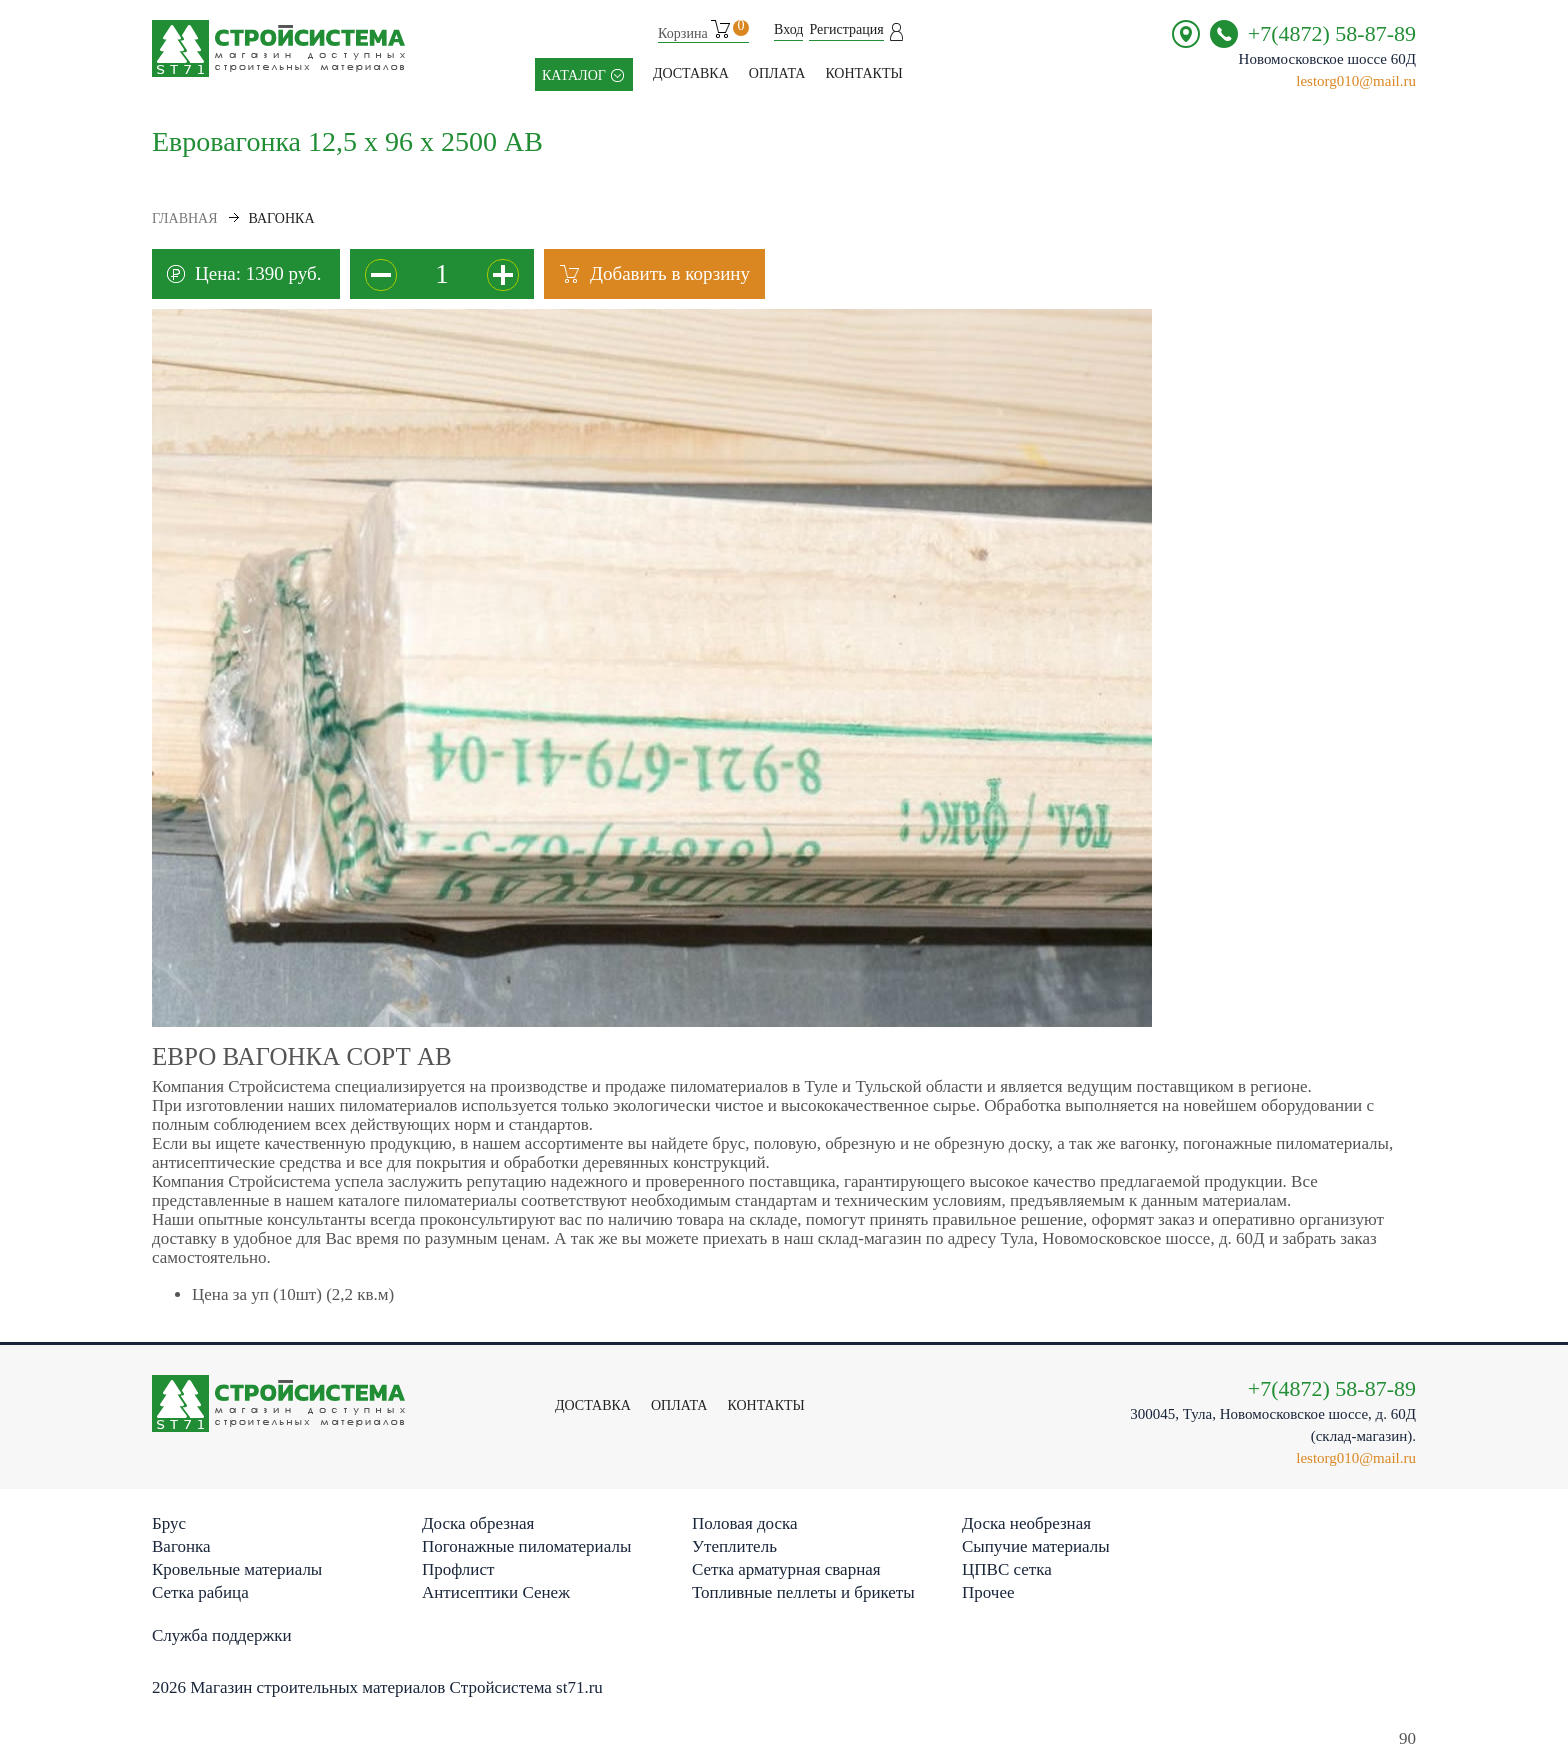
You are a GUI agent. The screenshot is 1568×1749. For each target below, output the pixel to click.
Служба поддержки (222, 1635)
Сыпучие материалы (1036, 1546)
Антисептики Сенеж (496, 1592)
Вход (788, 29)
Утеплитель (734, 1546)
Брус (169, 1523)
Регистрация (846, 29)
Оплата (777, 73)
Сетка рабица (200, 1592)
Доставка (691, 73)
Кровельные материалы (237, 1569)
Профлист (458, 1569)
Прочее (988, 1592)
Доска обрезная (478, 1523)
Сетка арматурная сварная (786, 1569)
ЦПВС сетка (1007, 1569)
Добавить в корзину (670, 273)
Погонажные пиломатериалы (526, 1546)
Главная (185, 218)
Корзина (703, 30)
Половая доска (745, 1523)
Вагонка (181, 1546)
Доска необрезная (1026, 1523)
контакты (863, 73)
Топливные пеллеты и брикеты (803, 1592)
